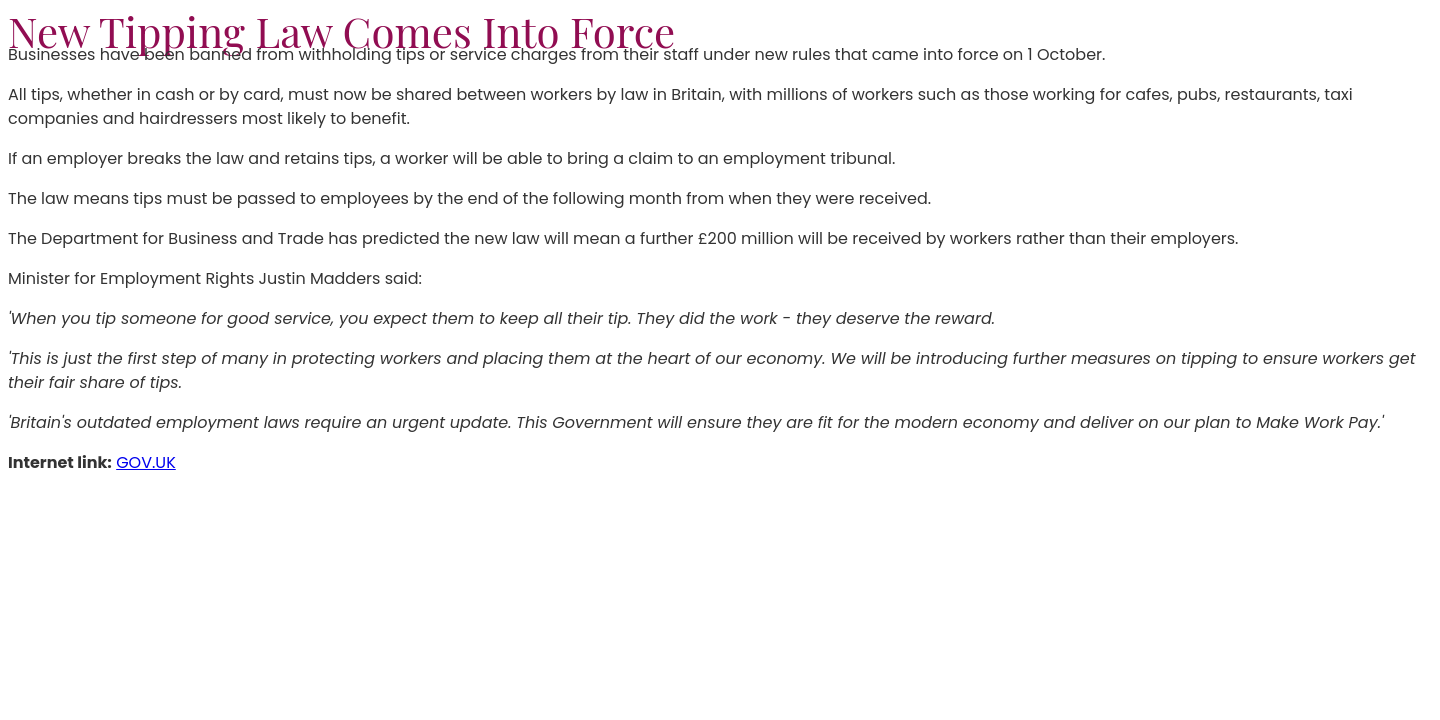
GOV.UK (146, 462)
